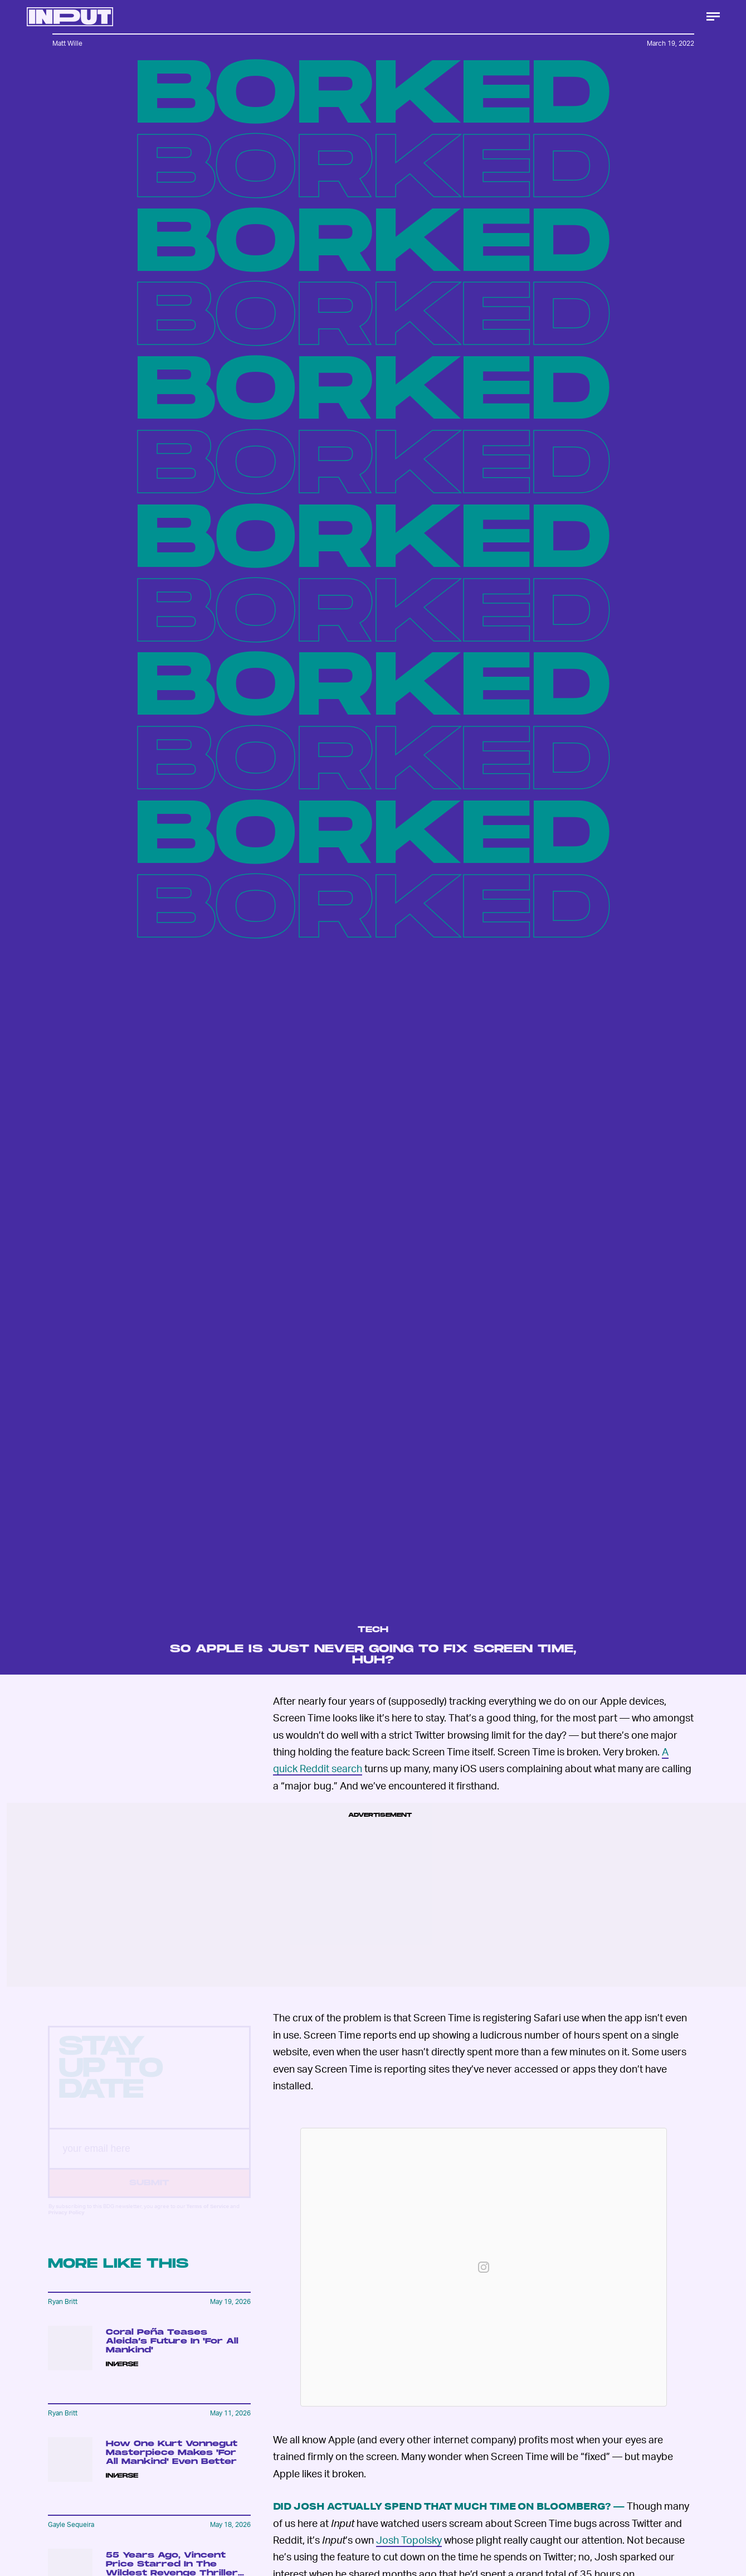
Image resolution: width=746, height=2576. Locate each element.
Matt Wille (67, 43)
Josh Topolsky (409, 2539)
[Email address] (149, 2159)
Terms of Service (208, 2216)
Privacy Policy (66, 2222)
